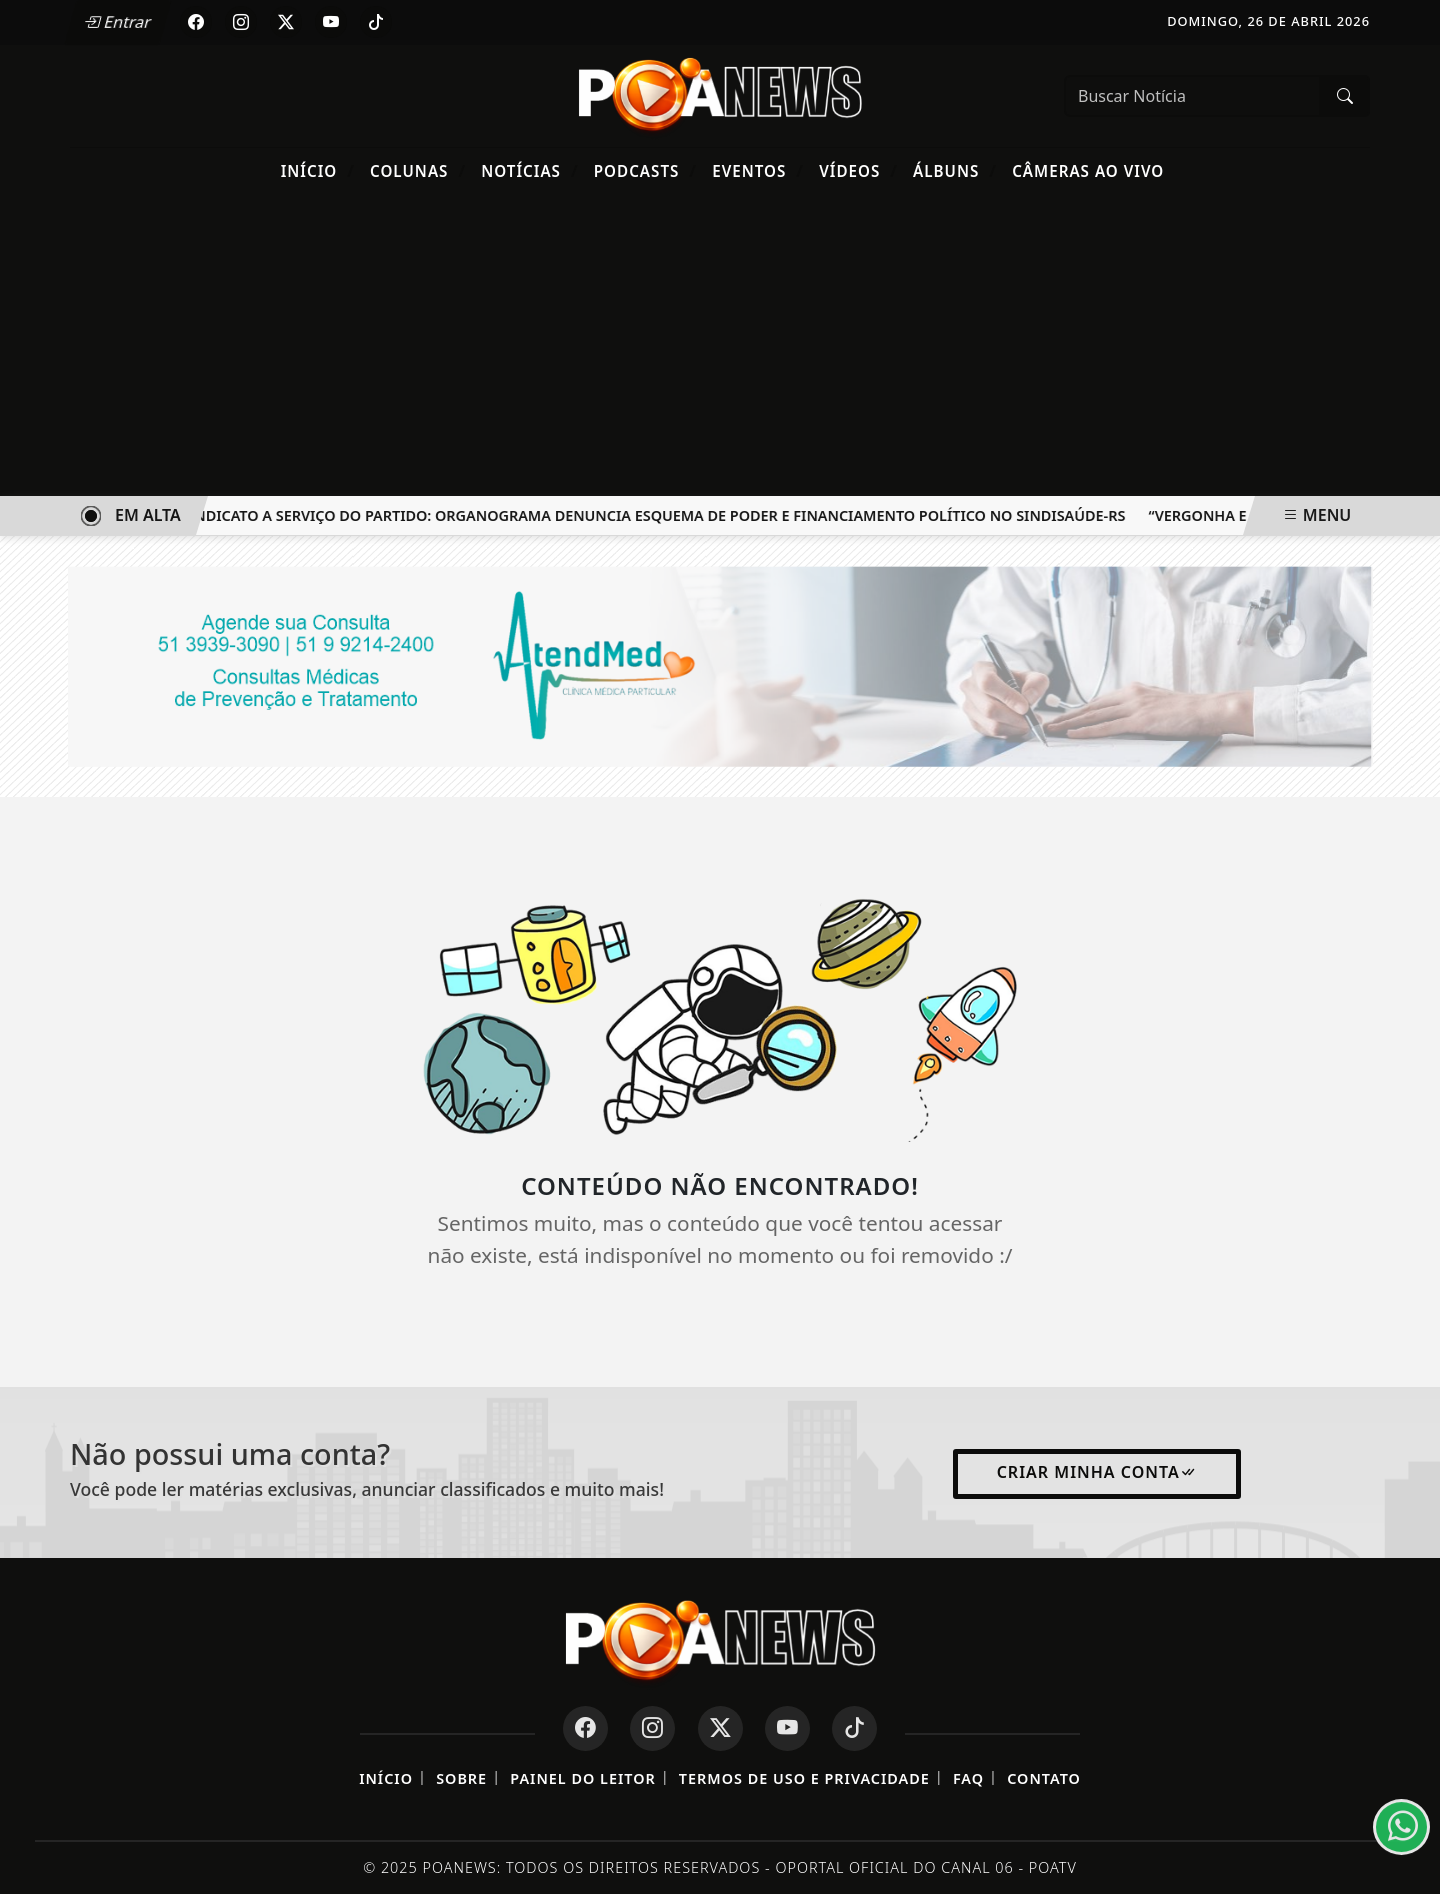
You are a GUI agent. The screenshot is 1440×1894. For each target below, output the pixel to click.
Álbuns (955, 170)
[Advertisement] (720, 346)
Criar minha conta (1097, 1472)
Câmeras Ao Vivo (1088, 171)
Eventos (758, 170)
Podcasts (645, 170)
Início (318, 170)
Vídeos (858, 170)
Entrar (118, 22)
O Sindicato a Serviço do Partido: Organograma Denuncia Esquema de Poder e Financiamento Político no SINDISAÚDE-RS (655, 515)
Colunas (418, 170)
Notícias (529, 170)
